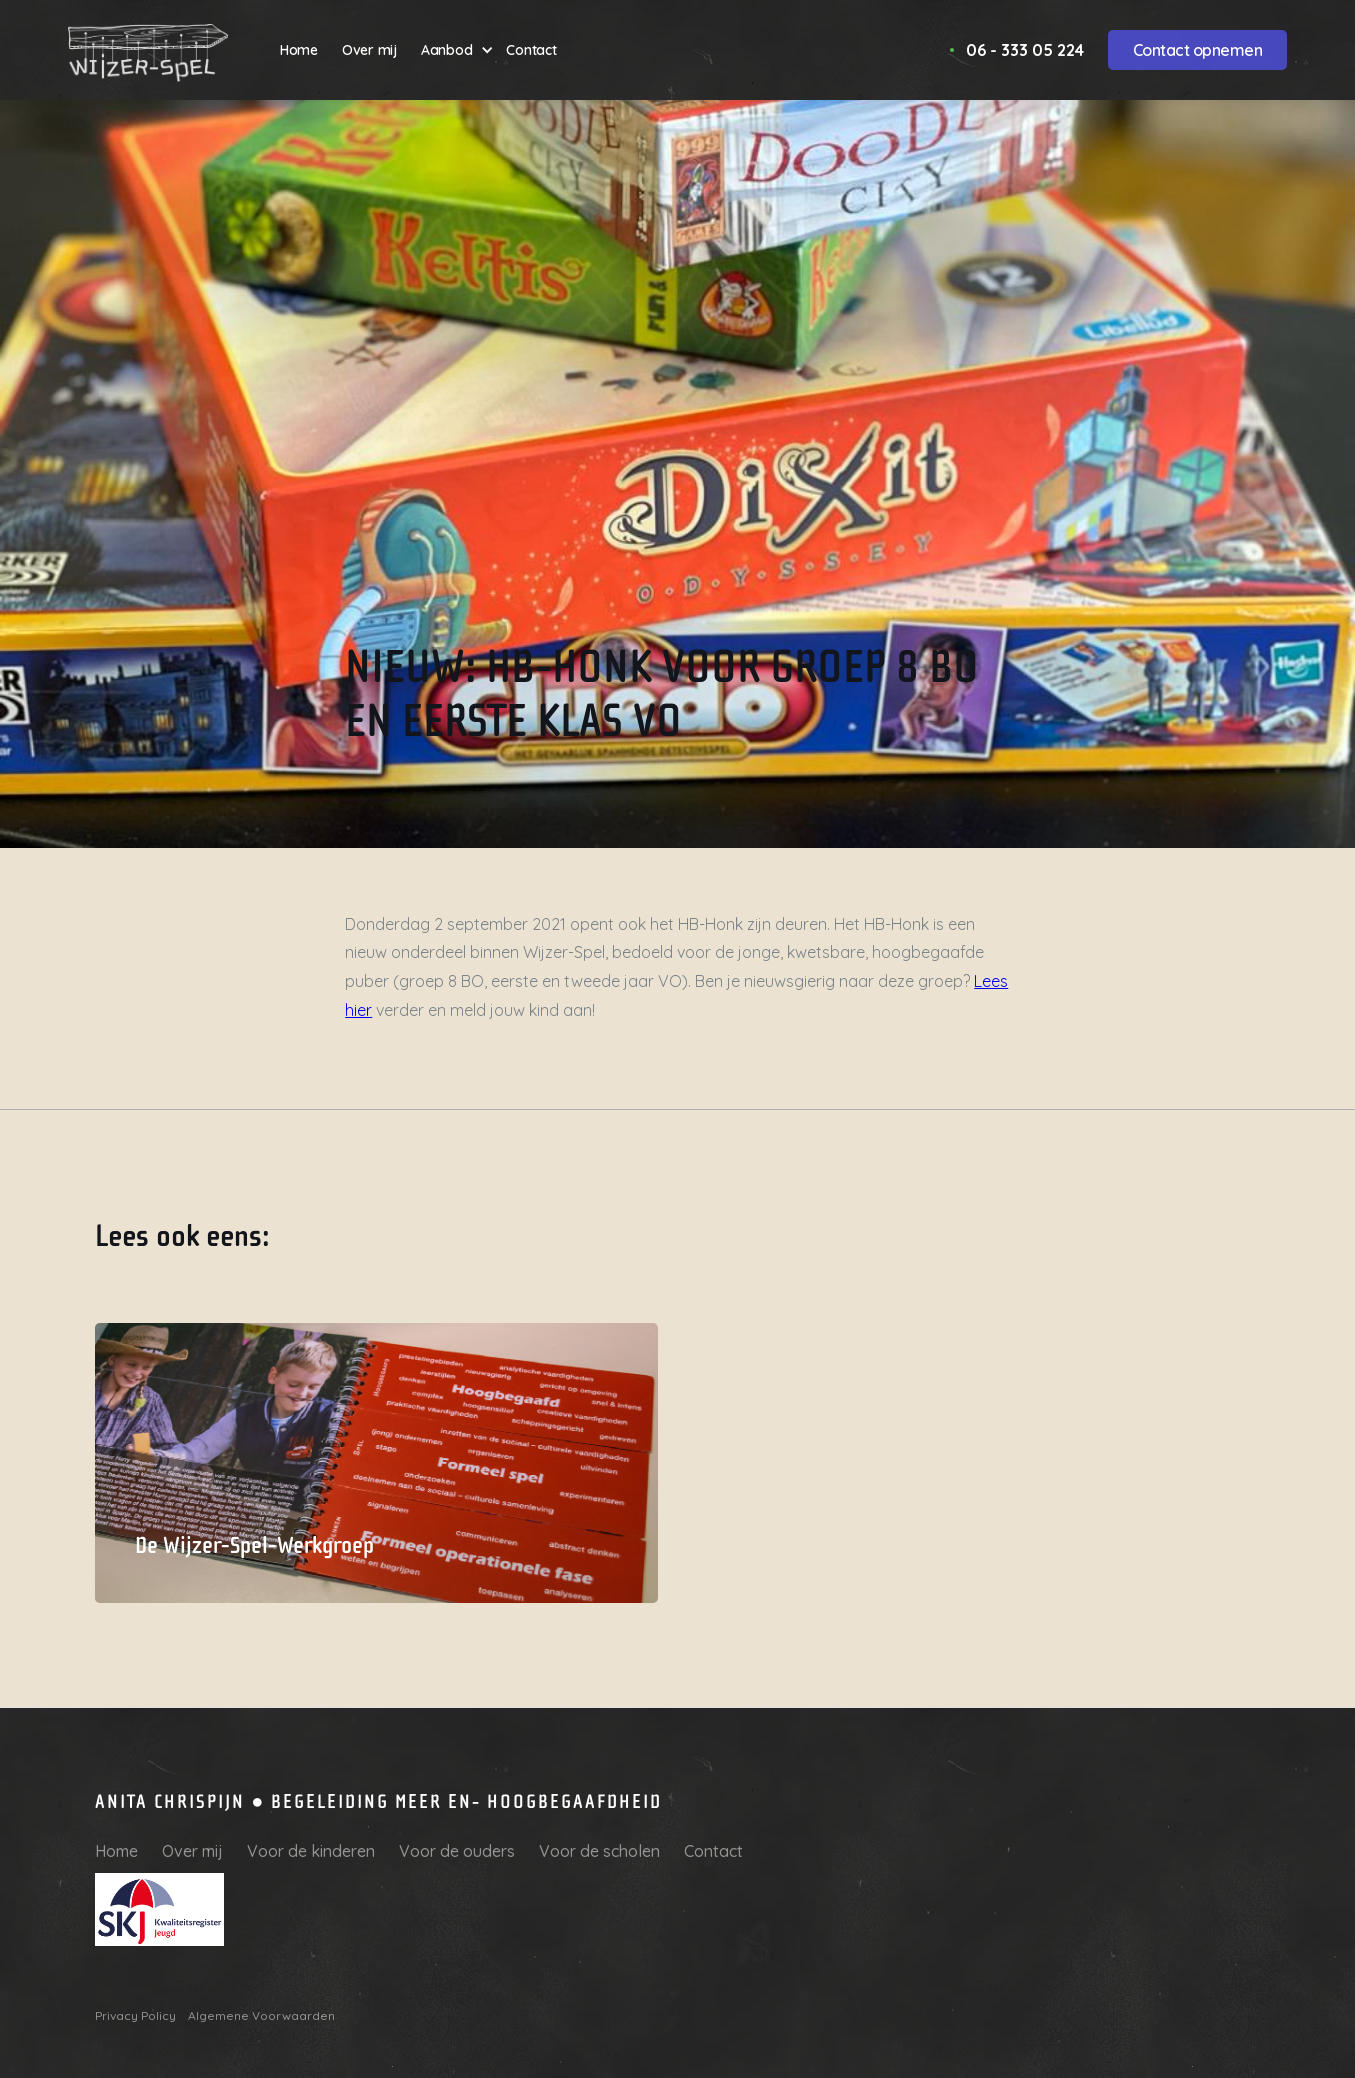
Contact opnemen (1198, 50)
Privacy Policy (135, 2015)
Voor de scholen (599, 1851)
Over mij (192, 1851)
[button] (458, 50)
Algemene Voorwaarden (261, 2015)
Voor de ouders (457, 1851)
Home (116, 1851)
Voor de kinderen (311, 1851)
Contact (713, 1851)
